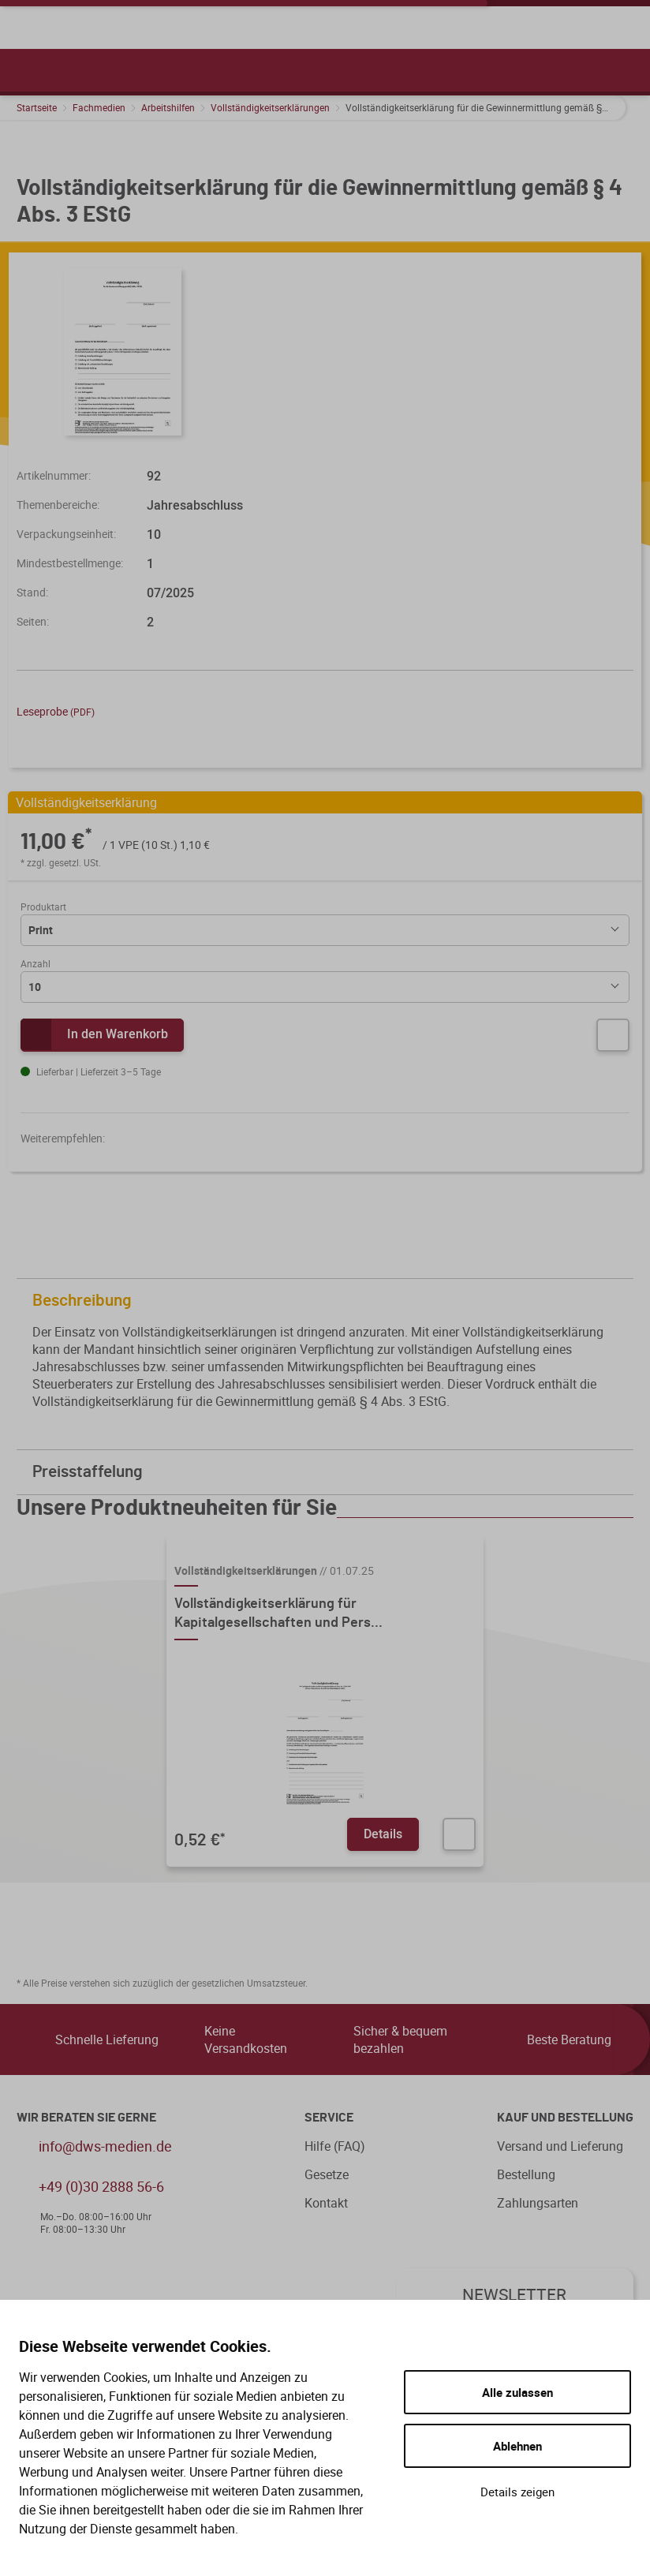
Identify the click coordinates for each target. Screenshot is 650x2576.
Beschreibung (329, 1300)
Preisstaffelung (329, 1472)
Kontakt (326, 2202)
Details (383, 1833)
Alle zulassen (517, 2392)
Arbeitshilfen (168, 107)
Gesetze (326, 2174)
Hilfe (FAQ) (334, 2146)
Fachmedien (99, 107)
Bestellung (526, 2174)
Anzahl (35, 963)
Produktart (43, 906)
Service (328, 2117)
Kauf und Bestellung (565, 2117)
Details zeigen (517, 2491)
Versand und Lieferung (560, 2146)
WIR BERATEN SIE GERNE (86, 2117)
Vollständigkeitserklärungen (270, 107)
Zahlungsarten (537, 2202)
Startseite (37, 107)
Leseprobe (56, 711)
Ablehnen (517, 2446)
